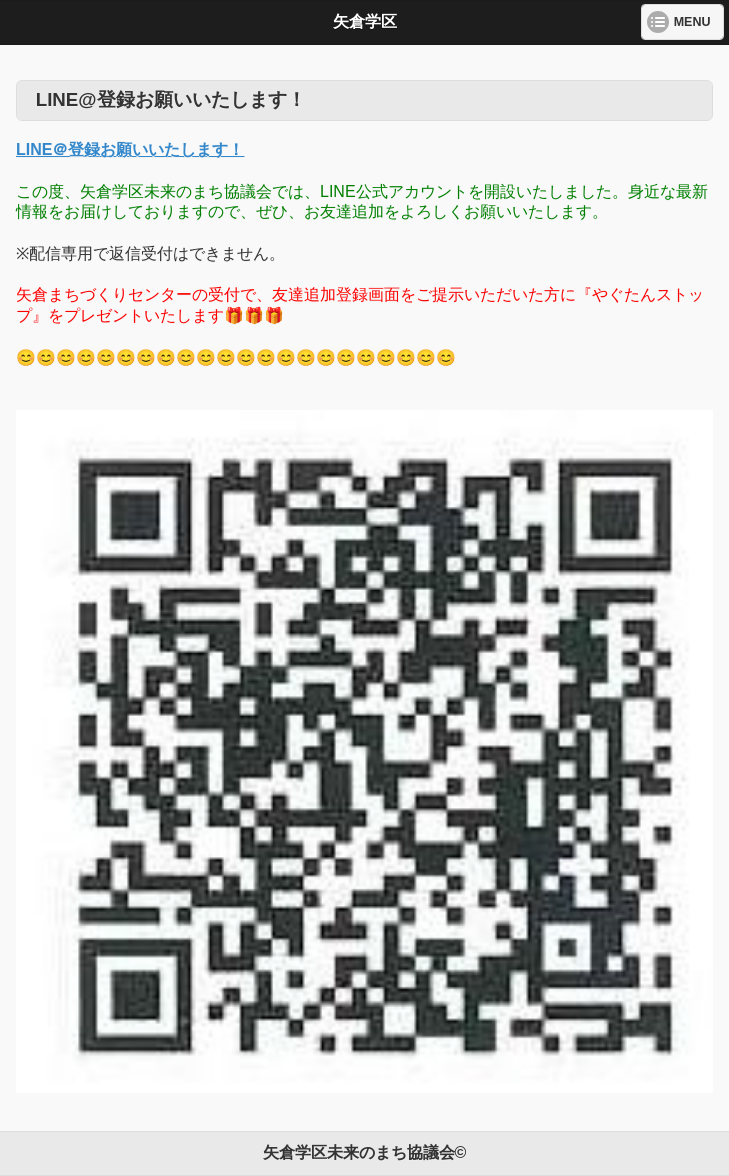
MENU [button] (692, 22)
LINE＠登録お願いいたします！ (130, 149)
